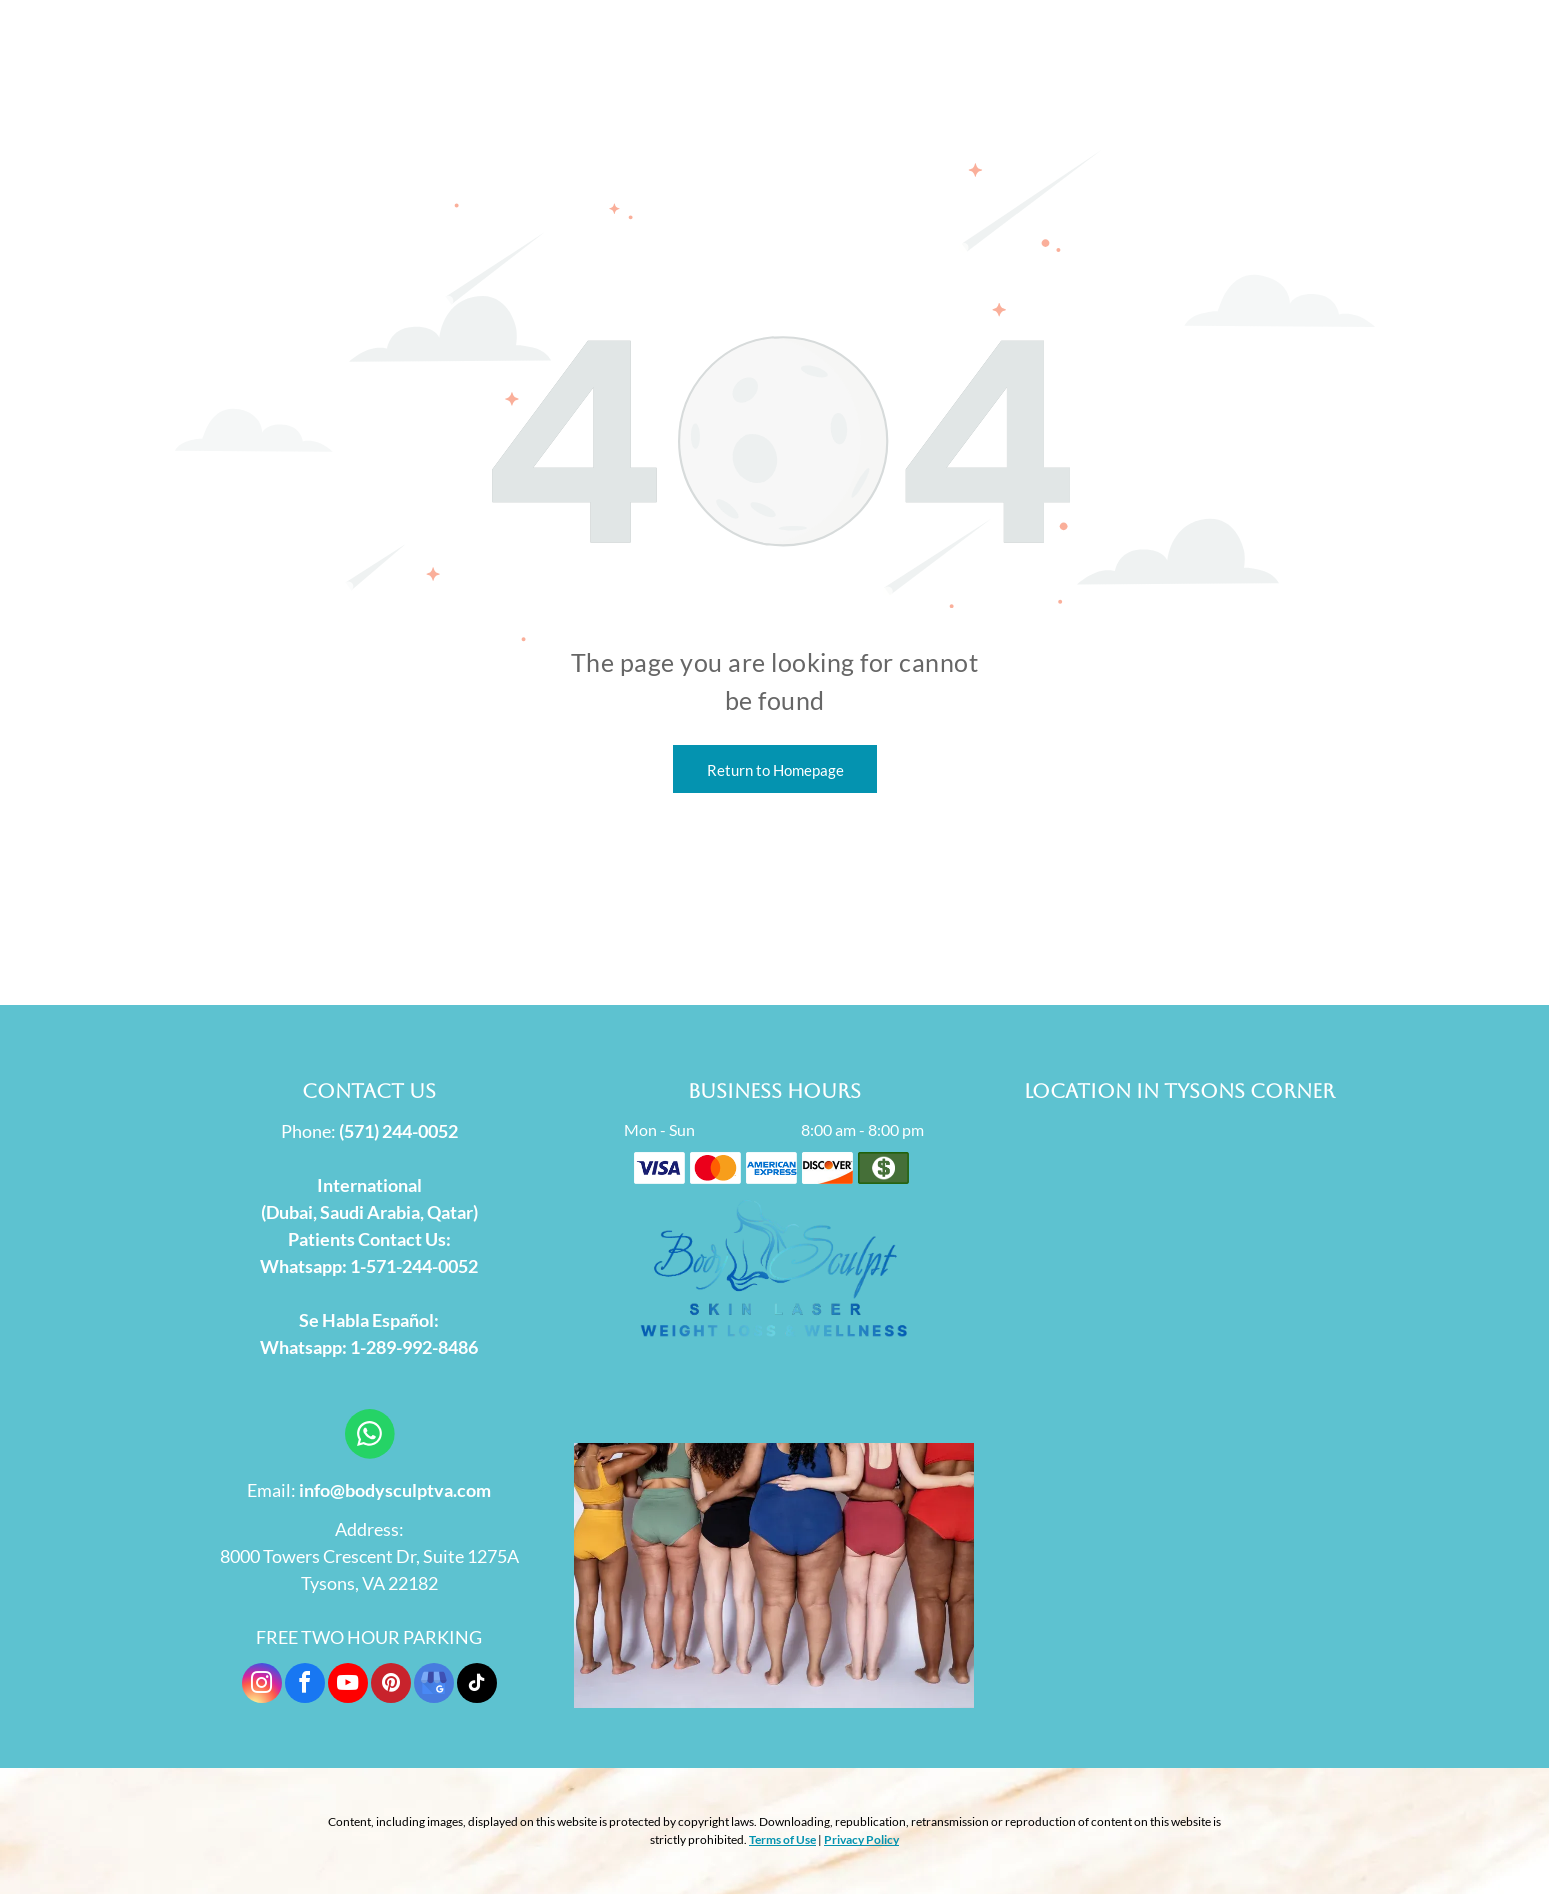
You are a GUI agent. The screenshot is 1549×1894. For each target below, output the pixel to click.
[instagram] (262, 1685)
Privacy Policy (861, 1839)
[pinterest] (391, 1685)
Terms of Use (782, 1839)
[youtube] (348, 1685)
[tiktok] (477, 1685)
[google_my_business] (434, 1685)
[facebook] (305, 1685)
